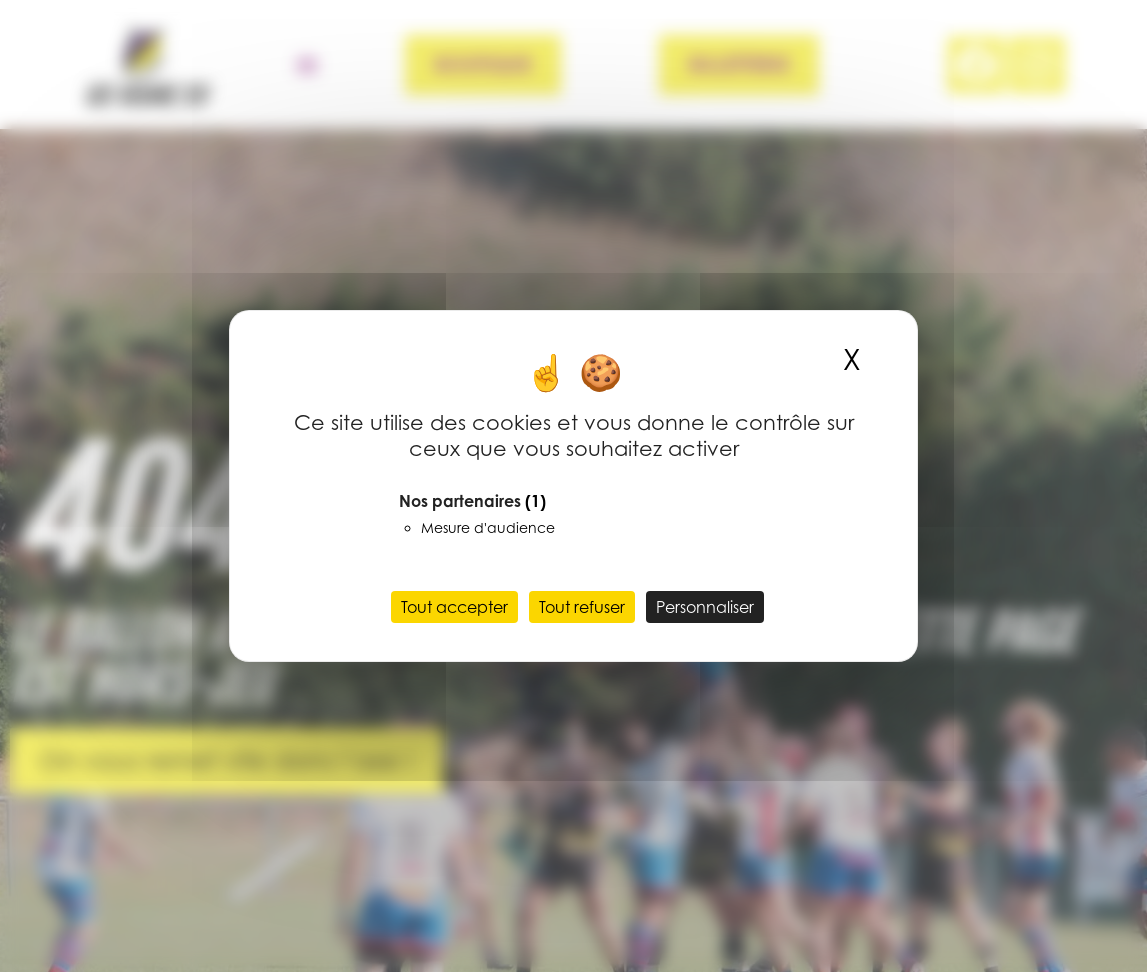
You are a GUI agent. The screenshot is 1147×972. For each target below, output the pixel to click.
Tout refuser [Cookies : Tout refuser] (582, 607)
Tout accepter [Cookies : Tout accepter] (454, 607)
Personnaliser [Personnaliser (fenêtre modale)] (705, 607)
